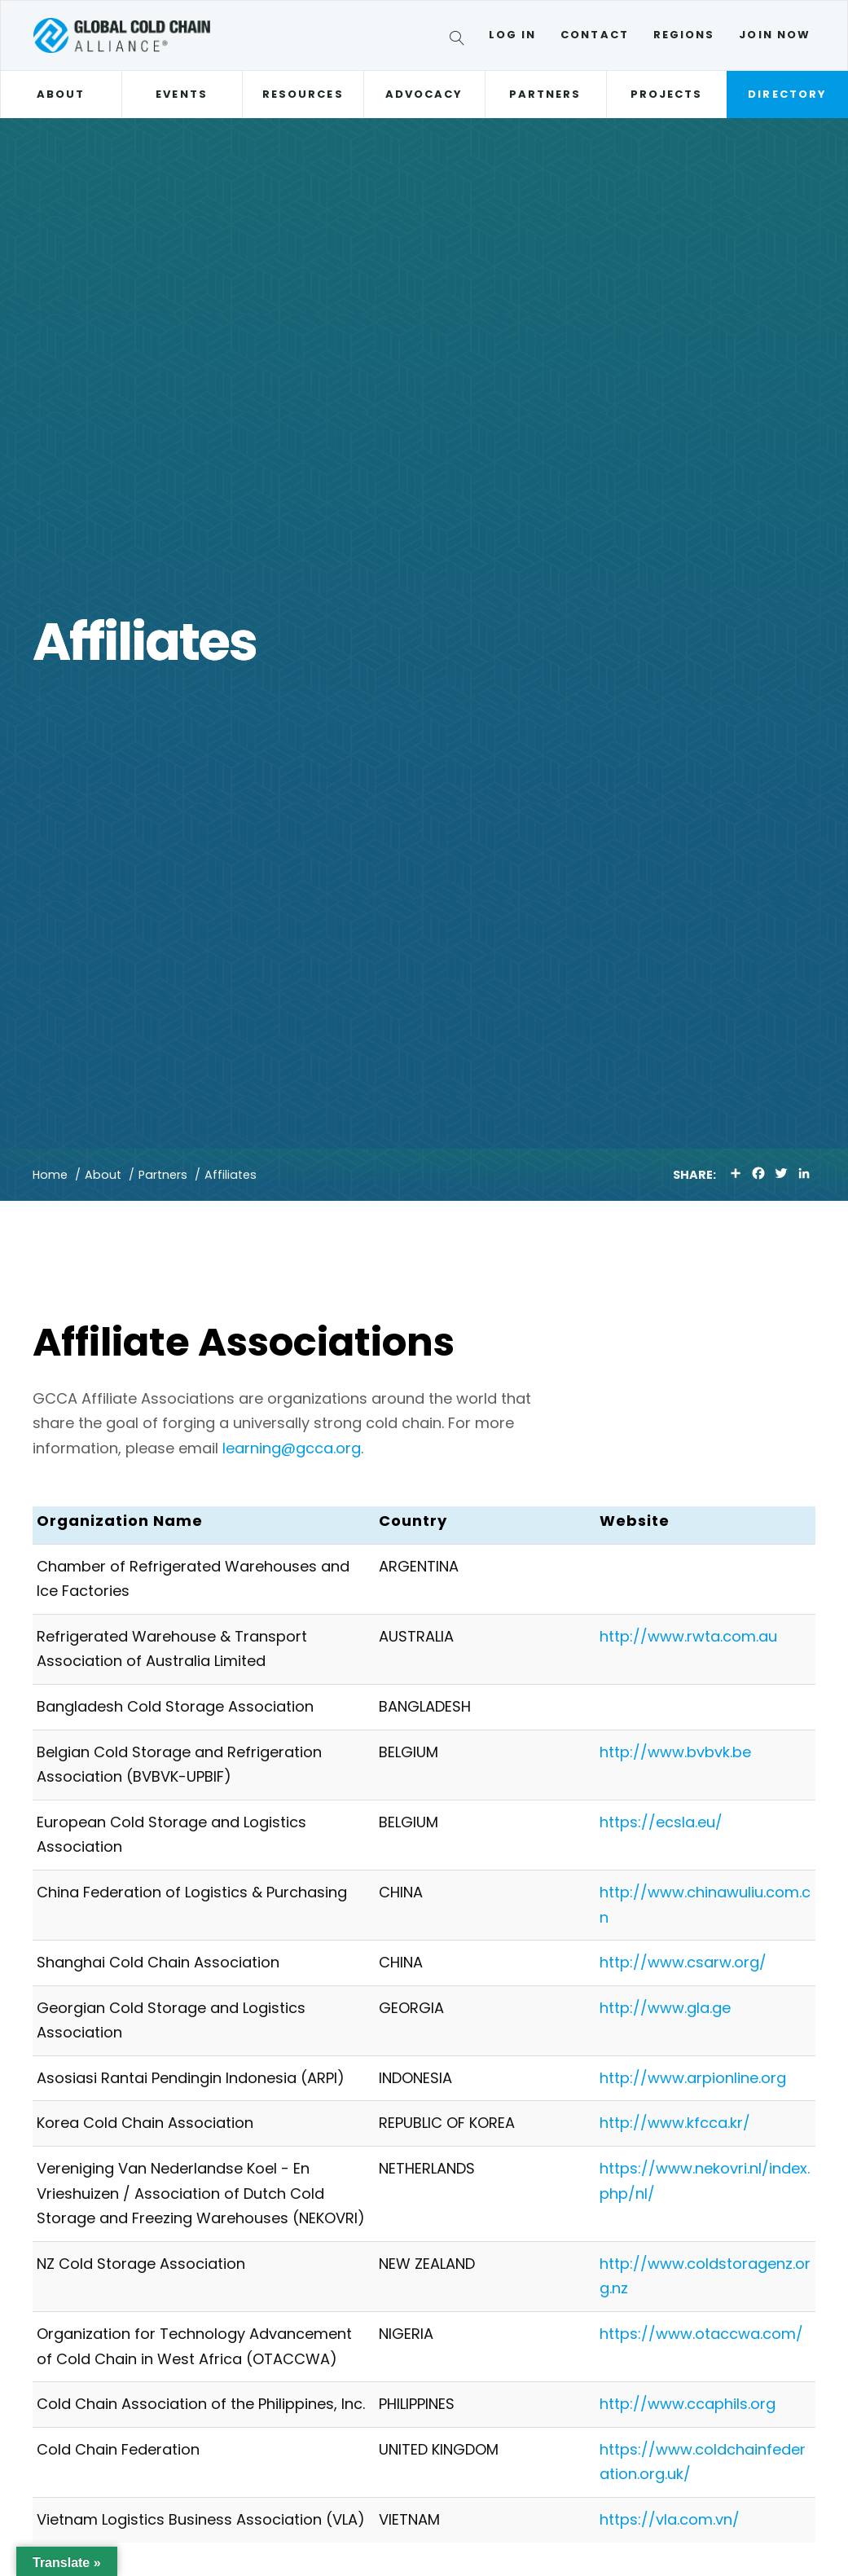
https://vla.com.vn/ (670, 2519)
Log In (512, 34)
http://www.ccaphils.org (688, 2404)
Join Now (775, 34)
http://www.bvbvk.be (675, 1752)
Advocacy (424, 94)
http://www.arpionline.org (693, 2078)
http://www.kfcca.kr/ (675, 2122)
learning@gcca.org (291, 1448)
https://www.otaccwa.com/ (701, 2333)
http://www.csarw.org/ (683, 1962)
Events (181, 94)
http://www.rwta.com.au (688, 1636)
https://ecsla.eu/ (661, 1822)
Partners (545, 94)
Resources (303, 94)
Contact (594, 34)
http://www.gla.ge (665, 2008)
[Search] (460, 40)
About (61, 94)
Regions (684, 34)
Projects (667, 94)
